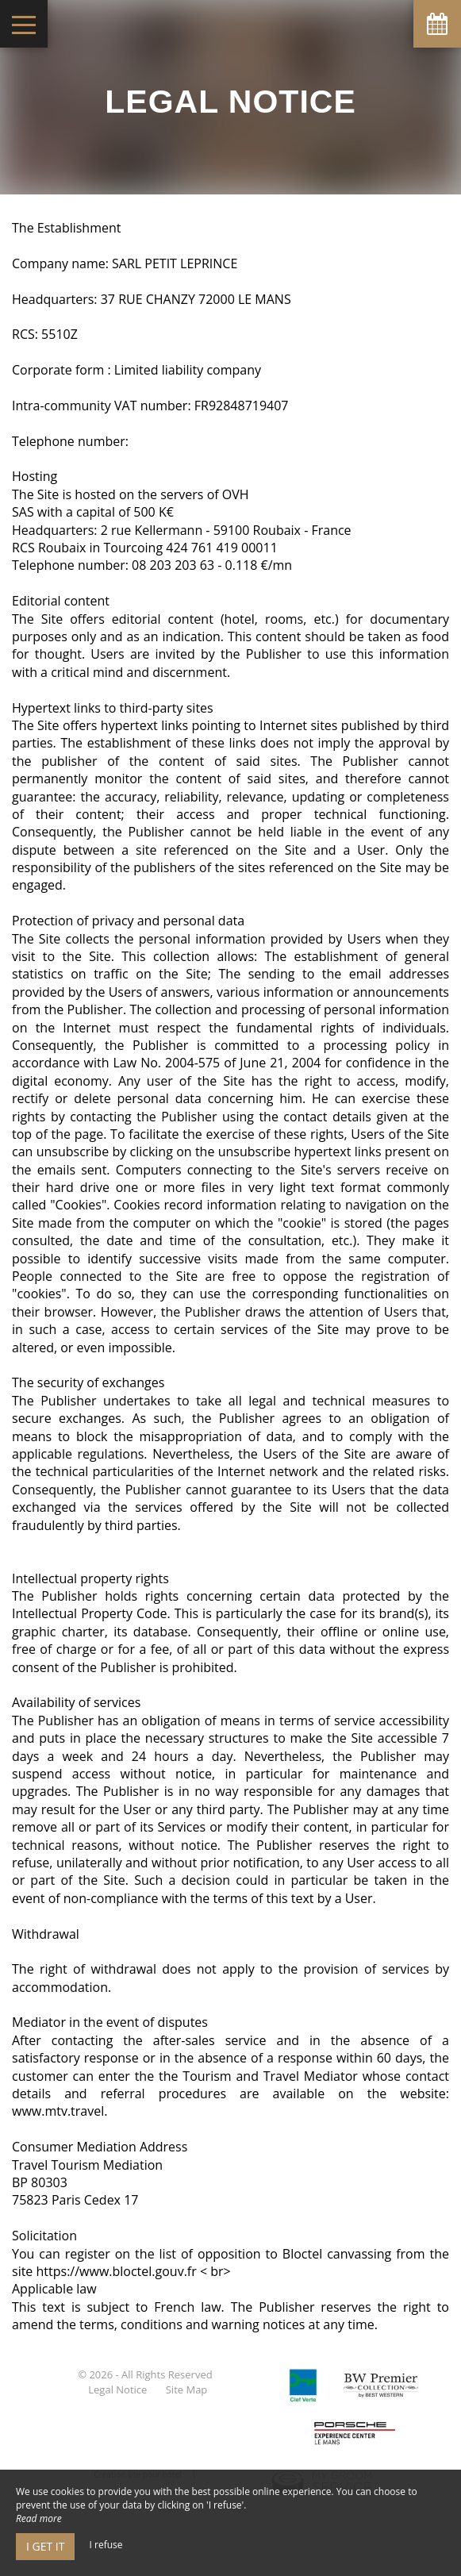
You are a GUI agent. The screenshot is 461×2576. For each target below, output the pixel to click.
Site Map (187, 2389)
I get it (45, 2546)
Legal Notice (117, 2389)
